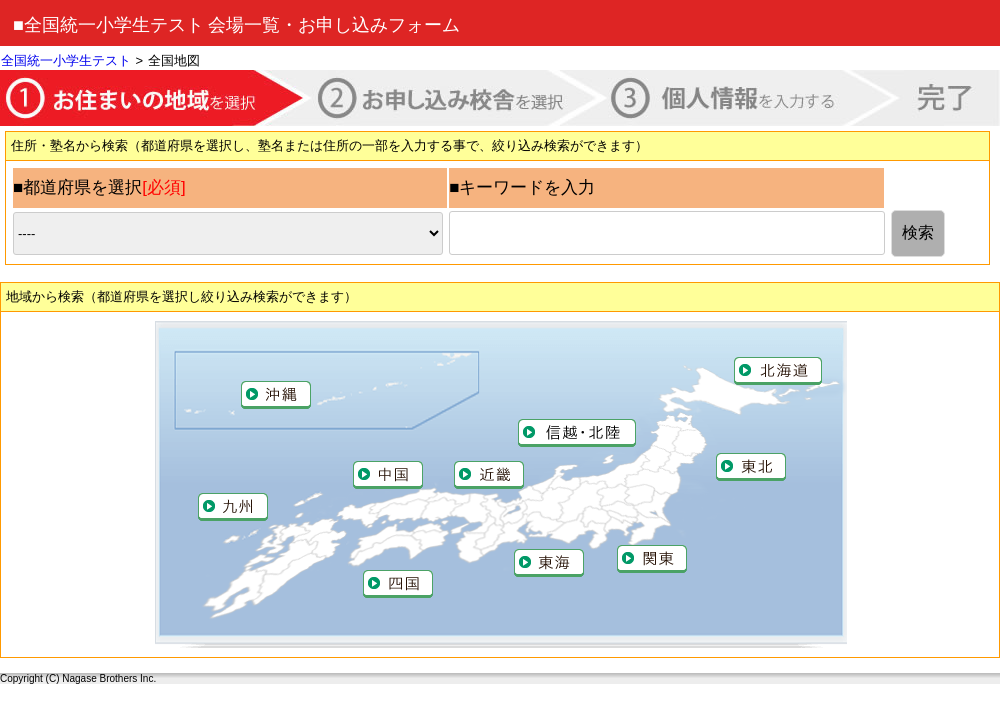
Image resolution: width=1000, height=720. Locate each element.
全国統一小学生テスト (66, 60)
